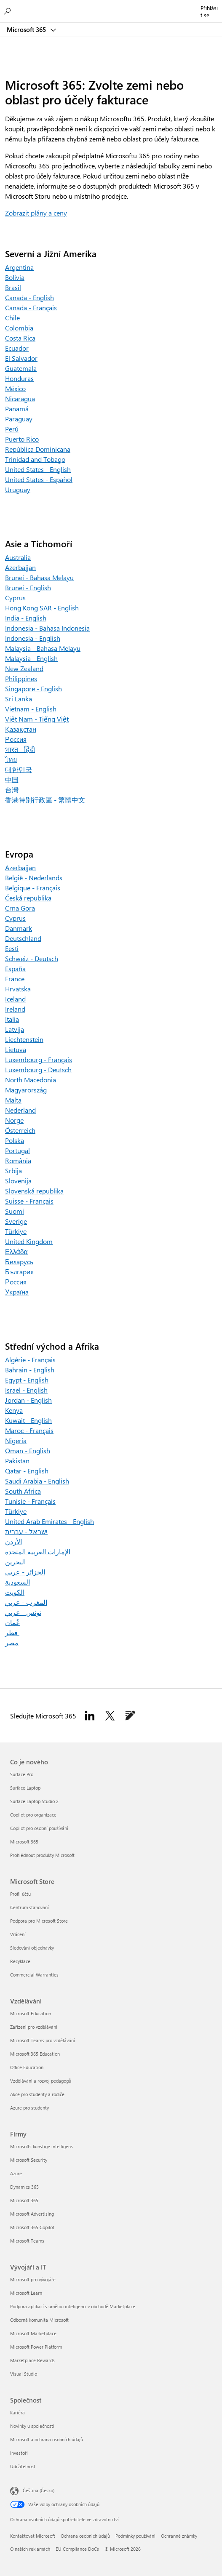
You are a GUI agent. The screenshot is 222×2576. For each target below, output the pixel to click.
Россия (16, 739)
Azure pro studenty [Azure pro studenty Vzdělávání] (29, 2107)
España (15, 968)
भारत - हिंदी (20, 749)
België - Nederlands (33, 877)
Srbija (13, 1170)
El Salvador (21, 358)
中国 (12, 779)
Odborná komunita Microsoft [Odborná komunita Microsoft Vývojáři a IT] (39, 2320)
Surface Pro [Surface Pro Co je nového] (21, 1774)
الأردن (13, 1541)
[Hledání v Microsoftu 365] (8, 11)
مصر (12, 1642)
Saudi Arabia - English (37, 1480)
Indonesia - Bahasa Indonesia (47, 627)
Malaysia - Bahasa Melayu (42, 648)
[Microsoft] (110, 6)
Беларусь (19, 1261)
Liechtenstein (24, 1039)
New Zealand (24, 668)
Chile (12, 317)
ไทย (11, 759)
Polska (14, 1140)
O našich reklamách (30, 2549)
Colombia (19, 327)
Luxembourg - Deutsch (38, 1069)
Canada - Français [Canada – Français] (31, 307)
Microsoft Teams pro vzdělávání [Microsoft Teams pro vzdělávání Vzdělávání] (42, 2040)
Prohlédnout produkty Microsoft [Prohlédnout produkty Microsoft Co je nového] (42, 1855)
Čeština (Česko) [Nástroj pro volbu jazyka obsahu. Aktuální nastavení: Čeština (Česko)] (38, 2490)
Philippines (21, 678)
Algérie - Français (30, 1359)
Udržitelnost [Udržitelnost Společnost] (22, 2466)
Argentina (19, 267)
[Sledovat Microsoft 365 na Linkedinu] (89, 1715)
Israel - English (26, 1389)
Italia (12, 1019)
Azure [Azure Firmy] (16, 2173)
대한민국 (18, 769)
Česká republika (28, 897)
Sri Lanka (18, 698)
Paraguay (18, 418)
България (19, 1271)
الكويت (14, 1592)
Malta (13, 1099)
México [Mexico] (15, 388)
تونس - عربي (23, 1612)
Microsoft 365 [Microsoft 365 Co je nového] (24, 1841)
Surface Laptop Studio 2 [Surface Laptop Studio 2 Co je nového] (34, 1801)
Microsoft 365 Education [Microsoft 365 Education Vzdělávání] (35, 2054)
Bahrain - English (29, 1369)
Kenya (14, 1410)
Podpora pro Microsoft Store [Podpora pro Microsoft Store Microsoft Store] (39, 1921)
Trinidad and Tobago (35, 459)
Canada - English (29, 297)
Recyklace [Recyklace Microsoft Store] (20, 1961)
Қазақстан (20, 729)
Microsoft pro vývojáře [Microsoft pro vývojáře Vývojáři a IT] (33, 2279)
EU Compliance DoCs (77, 2549)
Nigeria (16, 1440)
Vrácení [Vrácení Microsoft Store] (18, 1934)
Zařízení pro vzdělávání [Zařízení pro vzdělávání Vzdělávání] (33, 2027)
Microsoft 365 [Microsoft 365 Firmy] (24, 2200)
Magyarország (26, 1089)
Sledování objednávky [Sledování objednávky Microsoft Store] (32, 1948)
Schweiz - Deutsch (31, 958)
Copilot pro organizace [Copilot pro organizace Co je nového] (33, 1814)
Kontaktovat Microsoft (32, 2536)
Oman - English (27, 1450)
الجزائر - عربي (25, 1571)
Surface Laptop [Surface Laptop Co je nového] (25, 1788)
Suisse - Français (29, 1200)
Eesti (12, 948)
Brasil (13, 287)
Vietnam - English (30, 708)
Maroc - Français (29, 1430)
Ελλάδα (16, 1251)
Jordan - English (28, 1400)
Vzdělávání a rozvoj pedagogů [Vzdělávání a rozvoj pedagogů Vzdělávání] (40, 2081)
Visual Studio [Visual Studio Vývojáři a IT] (23, 2374)
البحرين (15, 1561)
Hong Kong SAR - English (42, 607)
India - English (25, 617)
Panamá (17, 408)
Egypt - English (26, 1379)
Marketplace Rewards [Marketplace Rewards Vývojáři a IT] (32, 2360)
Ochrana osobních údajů (85, 2536)
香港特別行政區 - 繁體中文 (45, 799)
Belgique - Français (32, 887)
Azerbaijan (20, 567)
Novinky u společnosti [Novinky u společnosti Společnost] (32, 2426)
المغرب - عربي (26, 1602)
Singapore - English (33, 688)
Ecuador (17, 348)
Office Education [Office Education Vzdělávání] (26, 2067)
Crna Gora (20, 907)
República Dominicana (37, 449)
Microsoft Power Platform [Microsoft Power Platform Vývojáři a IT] (36, 2347)
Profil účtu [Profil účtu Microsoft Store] (20, 1894)
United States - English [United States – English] (38, 469)
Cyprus (15, 597)
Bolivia (14, 277)
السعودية (17, 1581)
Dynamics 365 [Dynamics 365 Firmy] (24, 2187)
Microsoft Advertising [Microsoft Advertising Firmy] (32, 2214)
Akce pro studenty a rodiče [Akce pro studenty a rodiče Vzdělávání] (37, 2094)
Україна (17, 1291)
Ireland (15, 1008)
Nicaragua (20, 398)
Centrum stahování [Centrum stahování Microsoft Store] (29, 1907)
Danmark (18, 928)
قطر (12, 1632)
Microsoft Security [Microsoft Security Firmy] (28, 2160)
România (18, 1160)
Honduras (19, 378)
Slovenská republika (34, 1190)
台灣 (12, 789)
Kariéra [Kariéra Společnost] (17, 2412)
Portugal (17, 1150)
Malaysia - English (31, 658)
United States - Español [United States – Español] (38, 479)
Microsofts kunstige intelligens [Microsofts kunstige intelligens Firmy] (41, 2146)
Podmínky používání (135, 2536)
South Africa (23, 1490)
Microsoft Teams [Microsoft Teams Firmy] (27, 2241)
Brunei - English (28, 587)
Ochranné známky (179, 2536)
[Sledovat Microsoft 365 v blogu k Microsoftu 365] (130, 1715)
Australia (18, 557)
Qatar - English (26, 1470)
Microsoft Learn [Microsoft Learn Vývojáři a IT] (26, 2293)
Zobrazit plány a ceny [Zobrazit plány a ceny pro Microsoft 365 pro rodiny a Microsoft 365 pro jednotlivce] (36, 212)
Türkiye (16, 1231)
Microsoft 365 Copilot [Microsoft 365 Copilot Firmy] (32, 2227)
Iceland (15, 998)
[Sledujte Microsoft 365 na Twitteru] (110, 1715)
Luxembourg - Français (38, 1059)
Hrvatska (18, 988)
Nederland (20, 1110)
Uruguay (17, 489)
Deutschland (23, 938)
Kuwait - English (28, 1420)
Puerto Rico (22, 438)
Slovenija (18, 1180)
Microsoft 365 (27, 29)
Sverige (16, 1221)
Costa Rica (20, 337)
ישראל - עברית (26, 1531)
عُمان (12, 1622)
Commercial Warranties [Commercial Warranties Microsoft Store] (34, 1974)
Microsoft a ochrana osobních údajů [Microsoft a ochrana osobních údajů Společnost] (46, 2439)
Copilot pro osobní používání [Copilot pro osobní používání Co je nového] (39, 1828)
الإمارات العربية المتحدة (37, 1551)
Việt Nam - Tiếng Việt (37, 718)
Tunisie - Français (30, 1501)
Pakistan (17, 1460)
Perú (12, 428)
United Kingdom (29, 1241)
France (14, 978)
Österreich (20, 1130)
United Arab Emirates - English (49, 1521)
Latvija (14, 1029)
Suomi (14, 1211)
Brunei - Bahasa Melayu (39, 577)
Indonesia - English (32, 638)
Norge (14, 1120)
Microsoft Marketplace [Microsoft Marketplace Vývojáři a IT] (33, 2333)
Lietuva (15, 1049)
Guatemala (21, 368)
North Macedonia (30, 1079)
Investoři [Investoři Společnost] (19, 2453)
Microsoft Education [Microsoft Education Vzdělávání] (30, 2013)
